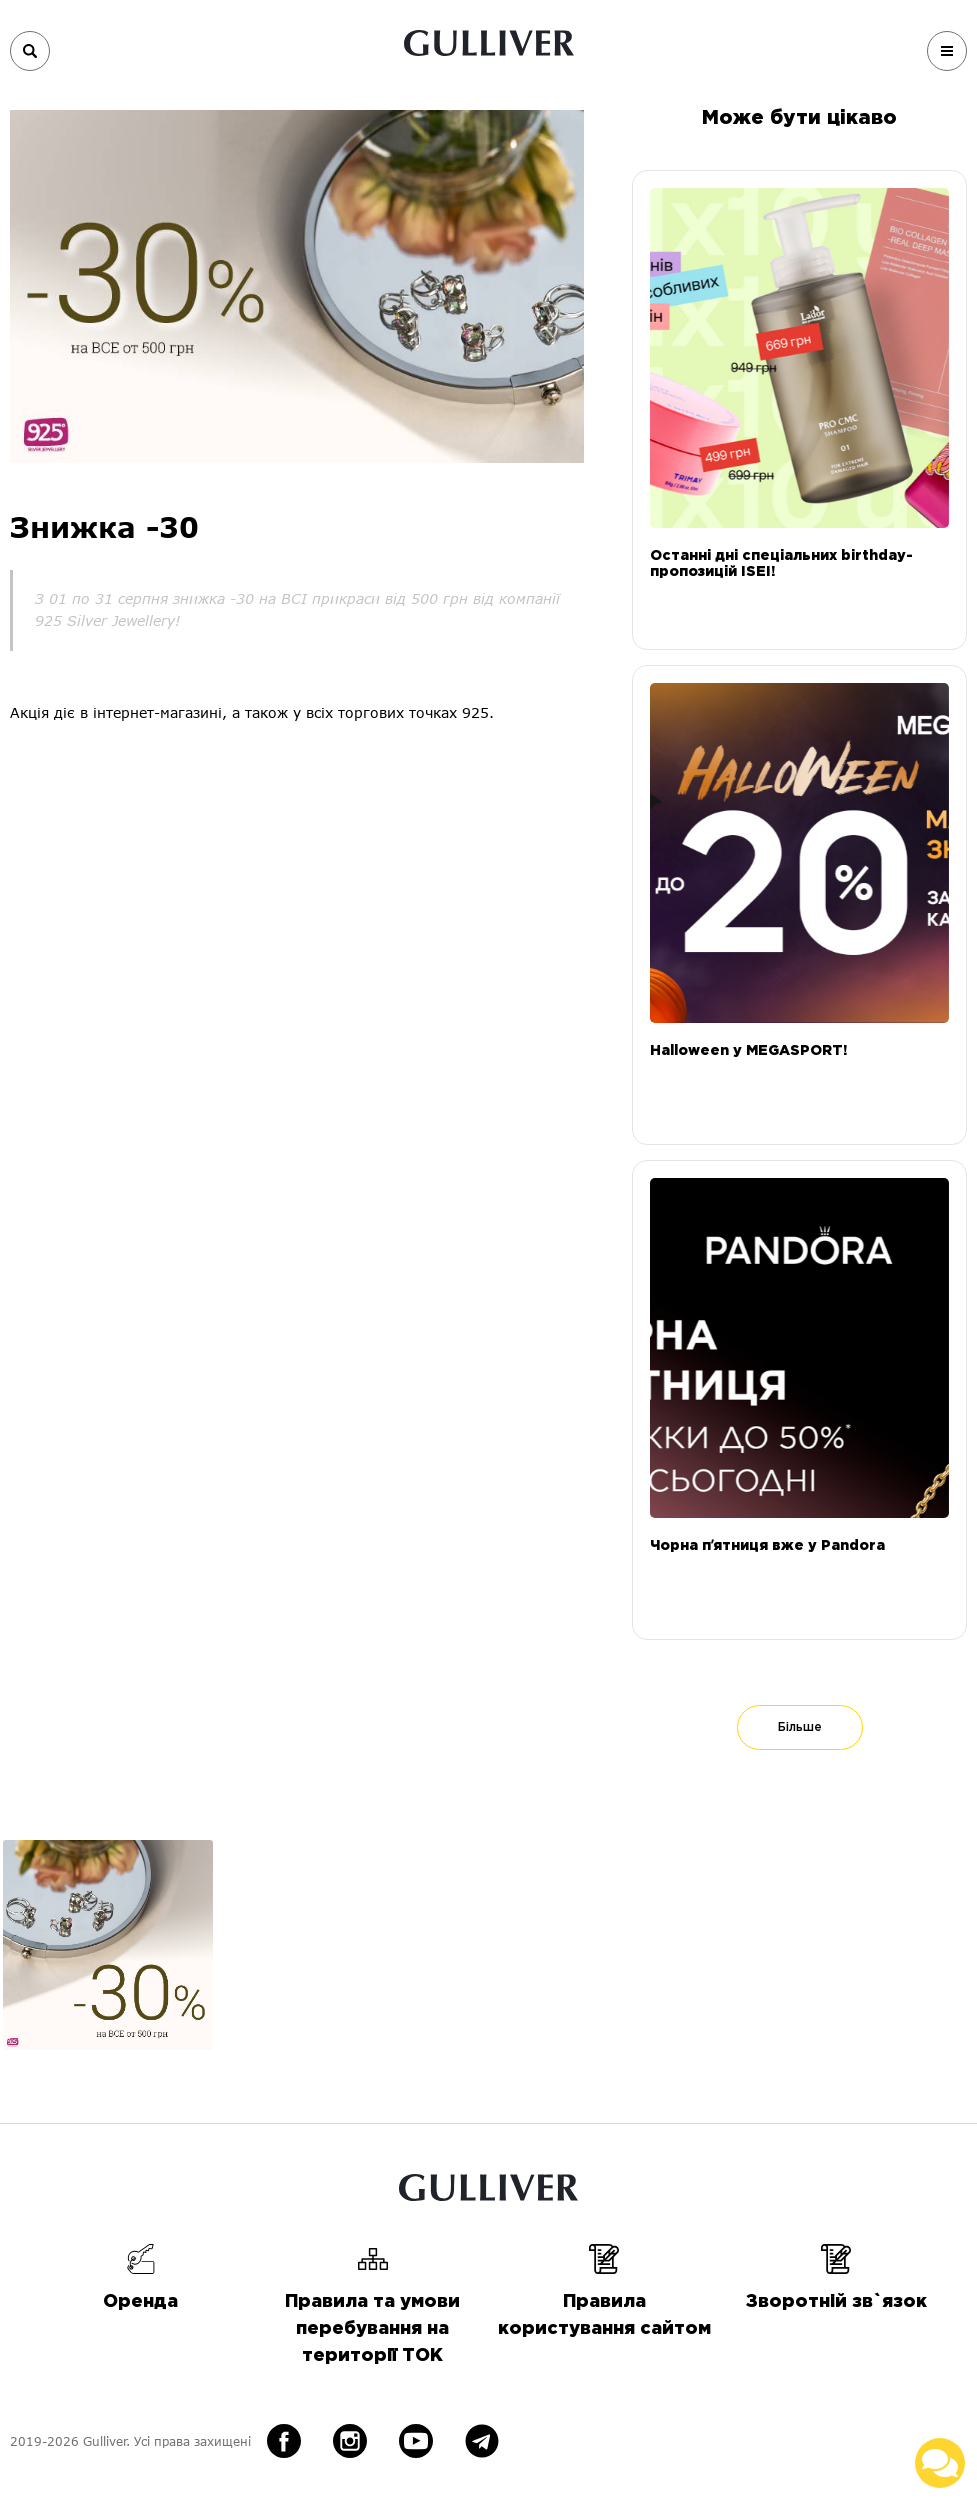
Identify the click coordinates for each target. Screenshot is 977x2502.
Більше (800, 1727)
